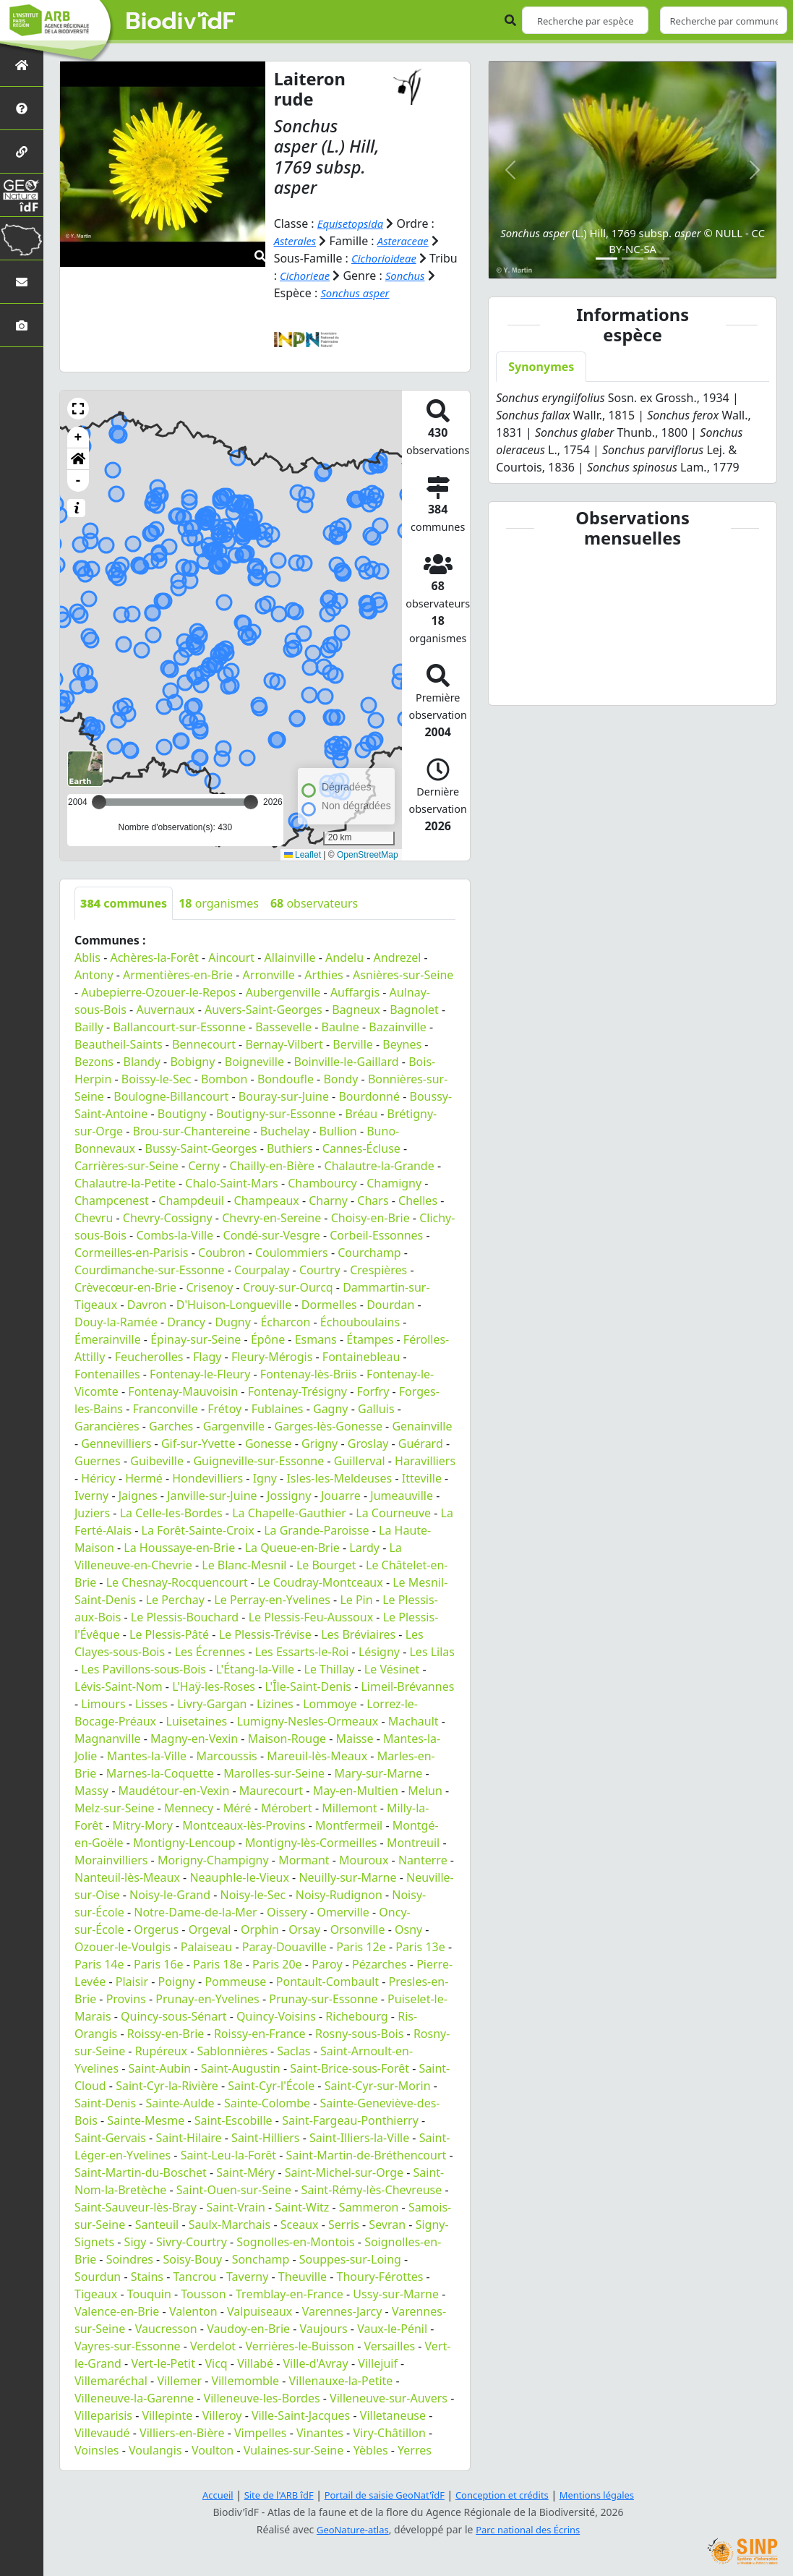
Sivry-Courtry (191, 2242)
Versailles (389, 2346)
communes (123, 903)
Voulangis (155, 2450)
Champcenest (111, 1200)
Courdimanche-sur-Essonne (149, 1270)
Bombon (224, 1079)
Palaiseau (206, 1947)
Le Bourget (326, 1565)
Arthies (323, 975)
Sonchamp (261, 2259)
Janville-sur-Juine (212, 1496)
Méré (237, 1808)
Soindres (129, 2259)
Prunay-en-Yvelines (207, 1999)
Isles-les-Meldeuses (339, 1478)
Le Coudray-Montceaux (320, 1582)
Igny (265, 1478)
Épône (268, 1339)
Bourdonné (369, 1096)
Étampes (369, 1339)
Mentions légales (609, 2495)
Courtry (319, 1270)
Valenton (193, 2311)
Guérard (420, 1443)
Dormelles (329, 1305)
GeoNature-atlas (348, 2529)
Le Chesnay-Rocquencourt (177, 1582)
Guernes (97, 1461)
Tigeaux (95, 2294)
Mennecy (188, 1808)
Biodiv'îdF (181, 21)
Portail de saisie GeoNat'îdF (382, 2495)
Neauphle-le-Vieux (239, 1877)
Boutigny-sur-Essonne (275, 1114)
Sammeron (369, 2207)
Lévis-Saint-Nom (118, 1686)
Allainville (290, 957)
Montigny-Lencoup (184, 1843)
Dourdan (390, 1305)
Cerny (204, 1166)
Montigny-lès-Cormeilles (311, 1843)
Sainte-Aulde (180, 2103)
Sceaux (299, 2224)
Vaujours (324, 2329)
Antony (93, 975)
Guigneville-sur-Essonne (258, 1461)
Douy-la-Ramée (116, 1322)
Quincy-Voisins (276, 2016)
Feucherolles (149, 1357)
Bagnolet (414, 1010)
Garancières (107, 1426)
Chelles (417, 1200)
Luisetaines (197, 1721)
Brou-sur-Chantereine (192, 1131)
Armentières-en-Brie (178, 975)
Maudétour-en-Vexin (173, 1791)
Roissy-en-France (260, 2034)
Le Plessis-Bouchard (185, 1617)
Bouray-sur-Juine (284, 1096)
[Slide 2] (632, 258)
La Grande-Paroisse (316, 1530)
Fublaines (278, 1409)
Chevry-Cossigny (168, 1218)
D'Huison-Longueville (233, 1305)
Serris (343, 2224)
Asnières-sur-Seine (403, 975)
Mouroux (363, 1860)
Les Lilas (432, 1652)
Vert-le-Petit (163, 2363)
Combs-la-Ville (174, 1235)
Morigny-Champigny (213, 1860)
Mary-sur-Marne (379, 1773)
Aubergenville (283, 992)
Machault (413, 1721)
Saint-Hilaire (188, 2138)
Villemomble (246, 2381)
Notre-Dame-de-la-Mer (195, 1912)
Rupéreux (161, 2051)
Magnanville (107, 1739)
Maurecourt (271, 1791)
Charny (328, 1200)
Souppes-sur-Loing (350, 2259)
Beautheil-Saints (118, 1044)
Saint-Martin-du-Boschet (140, 2172)
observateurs (314, 903)
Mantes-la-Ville (147, 1756)
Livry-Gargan (212, 1704)
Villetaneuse (393, 2415)
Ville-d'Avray (315, 2363)
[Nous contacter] (21, 281)
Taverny (247, 2277)
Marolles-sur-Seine (274, 1773)
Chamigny (394, 1183)
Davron (147, 1305)
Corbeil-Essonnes (376, 1235)
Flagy (207, 1357)
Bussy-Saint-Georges (201, 1148)
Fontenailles (107, 1374)
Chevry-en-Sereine (271, 1218)
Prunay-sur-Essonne (323, 1999)
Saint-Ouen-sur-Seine (233, 2190)
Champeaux (266, 1200)
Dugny (232, 1322)
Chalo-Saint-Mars (231, 1183)
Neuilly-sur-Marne (347, 1877)
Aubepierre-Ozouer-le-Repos (158, 992)
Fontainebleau (361, 1357)
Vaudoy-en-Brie (248, 2329)
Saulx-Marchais (230, 2224)
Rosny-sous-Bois (359, 2034)
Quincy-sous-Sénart (174, 2016)
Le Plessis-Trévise (265, 1634)
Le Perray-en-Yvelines (272, 1600)
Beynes (401, 1044)
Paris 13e (420, 1947)
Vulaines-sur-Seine (293, 2450)
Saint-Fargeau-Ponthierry (350, 2120)
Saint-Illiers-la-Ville (359, 2138)
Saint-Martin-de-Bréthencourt (366, 2155)
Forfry (372, 1391)
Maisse (355, 1739)
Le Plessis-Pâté (169, 1634)
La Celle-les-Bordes (171, 1513)
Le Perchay (175, 1600)
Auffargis (355, 992)
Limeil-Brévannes (407, 1686)
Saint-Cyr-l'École (271, 2086)
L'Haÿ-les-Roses (213, 1686)
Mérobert (286, 1808)
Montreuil (413, 1843)
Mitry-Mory (143, 1825)
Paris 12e (361, 1947)
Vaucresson (166, 2329)
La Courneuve (393, 1513)
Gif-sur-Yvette (198, 1443)
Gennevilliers (116, 1443)
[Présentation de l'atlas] (21, 108)
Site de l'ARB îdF (268, 2495)
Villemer (179, 2381)
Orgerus (156, 1929)
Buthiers (289, 1148)
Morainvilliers (110, 1860)
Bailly (88, 1027)
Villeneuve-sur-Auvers (388, 2398)
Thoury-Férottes (380, 2277)
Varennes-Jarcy (342, 2311)
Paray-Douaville (284, 1947)
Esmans (316, 1339)
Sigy (135, 2242)
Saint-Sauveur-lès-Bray (135, 2207)
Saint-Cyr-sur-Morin (378, 2086)
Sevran (387, 2224)
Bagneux (356, 1010)
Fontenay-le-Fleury (200, 1374)
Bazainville (397, 1027)
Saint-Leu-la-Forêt (228, 2155)
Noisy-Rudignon (339, 1895)
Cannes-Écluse (361, 1148)
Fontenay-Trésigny (297, 1391)
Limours (103, 1704)
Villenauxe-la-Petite (341, 2381)
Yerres (415, 2450)
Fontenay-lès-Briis (308, 1374)
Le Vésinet (391, 1669)
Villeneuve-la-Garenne (134, 2398)
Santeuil (157, 2224)
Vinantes (319, 2433)
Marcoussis (227, 1756)
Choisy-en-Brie (370, 1218)
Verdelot (213, 2346)
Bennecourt (204, 1044)
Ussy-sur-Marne (396, 2294)
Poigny (176, 1981)
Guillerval (359, 1461)
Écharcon (285, 1322)
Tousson (203, 2294)
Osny (408, 1929)
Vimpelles (260, 2433)
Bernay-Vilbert (283, 1044)
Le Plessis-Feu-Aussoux (311, 1617)
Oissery (287, 1912)
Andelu (344, 957)
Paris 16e (159, 1964)
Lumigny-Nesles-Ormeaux (308, 1721)
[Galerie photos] (21, 325)
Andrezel (397, 957)
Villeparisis (103, 2415)
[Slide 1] (606, 258)
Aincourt (231, 957)
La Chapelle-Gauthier (289, 1513)
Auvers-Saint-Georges (263, 1010)
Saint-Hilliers (265, 2138)
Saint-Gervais (110, 2138)
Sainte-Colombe (267, 2103)
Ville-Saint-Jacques (301, 2415)
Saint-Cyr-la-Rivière (167, 2086)
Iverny (91, 1496)
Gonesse (268, 1443)
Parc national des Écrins (530, 2529)
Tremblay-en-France (289, 2294)
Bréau (361, 1114)
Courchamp (369, 1253)
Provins (126, 1999)
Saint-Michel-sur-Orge (344, 2172)
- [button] (78, 481)
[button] (78, 408)
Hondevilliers (207, 1478)
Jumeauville (401, 1496)
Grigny (319, 1443)
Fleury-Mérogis (271, 1357)
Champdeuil (191, 1200)
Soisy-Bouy (192, 2259)
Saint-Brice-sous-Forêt (349, 2068)
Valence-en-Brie (116, 2311)
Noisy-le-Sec (253, 1895)
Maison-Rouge (287, 1739)
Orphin (260, 1929)
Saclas (293, 2051)
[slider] (251, 802)
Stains (147, 2277)
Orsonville (357, 1929)
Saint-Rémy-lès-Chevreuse (371, 2190)
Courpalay (261, 1270)
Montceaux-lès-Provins (243, 1825)
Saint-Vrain (235, 2207)
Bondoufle (285, 1079)
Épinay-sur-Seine (195, 1339)
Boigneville (254, 1062)
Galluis (376, 1409)
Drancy (186, 1322)
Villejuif (378, 2363)
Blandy (142, 1062)
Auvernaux (165, 1010)
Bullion (337, 1131)
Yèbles (370, 2450)
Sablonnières (232, 2051)
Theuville (302, 2277)
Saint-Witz (302, 2207)
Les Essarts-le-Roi (302, 1652)
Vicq (216, 2363)
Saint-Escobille (233, 2120)
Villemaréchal (110, 2381)
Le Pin (356, 1600)
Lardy (364, 1548)
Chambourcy (322, 1183)
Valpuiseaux (259, 2311)
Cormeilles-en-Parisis (131, 1253)
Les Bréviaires (358, 1634)
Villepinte (167, 2415)
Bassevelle (283, 1027)
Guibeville (157, 1461)
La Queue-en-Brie (292, 1548)
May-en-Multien (355, 1791)
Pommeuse (235, 1981)
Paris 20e (277, 1964)
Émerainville (107, 1339)
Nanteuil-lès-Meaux (127, 1877)
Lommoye (330, 1704)
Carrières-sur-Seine (126, 1166)
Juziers (92, 1513)
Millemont (349, 1808)
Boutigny (182, 1114)
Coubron (221, 1253)
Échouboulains (360, 1322)
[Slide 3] (658, 258)
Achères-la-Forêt (154, 957)
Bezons (93, 1062)
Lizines (275, 1704)
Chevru (93, 1218)
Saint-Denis (105, 2103)
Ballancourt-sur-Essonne (179, 1027)
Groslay (368, 1443)
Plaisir (132, 1981)
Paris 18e (218, 1964)
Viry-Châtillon (389, 2433)
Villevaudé (102, 2433)
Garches (171, 1426)
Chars (372, 1200)
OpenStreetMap (367, 854)
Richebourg (356, 2016)
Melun (425, 1791)
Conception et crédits (508, 2495)
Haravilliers (425, 1461)
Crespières (378, 1270)
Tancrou (194, 2277)
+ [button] (78, 437)
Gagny (330, 1409)
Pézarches (379, 1964)
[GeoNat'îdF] (21, 195)
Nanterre (422, 1860)
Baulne (340, 1027)
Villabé (255, 2363)
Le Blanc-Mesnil (244, 1565)
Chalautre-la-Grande (379, 1166)
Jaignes (138, 1496)
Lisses (151, 1704)
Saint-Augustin (240, 2068)
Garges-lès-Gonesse (328, 1426)
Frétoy (224, 1409)
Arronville (269, 975)
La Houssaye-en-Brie (179, 1548)
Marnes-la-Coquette (160, 1773)
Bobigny (192, 1062)
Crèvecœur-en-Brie (125, 1287)
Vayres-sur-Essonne (127, 2346)
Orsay (304, 1929)
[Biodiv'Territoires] (21, 238)
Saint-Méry (245, 2172)
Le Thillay (329, 1669)
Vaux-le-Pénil (392, 2329)
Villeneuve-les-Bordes (262, 2398)
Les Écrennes (210, 1652)
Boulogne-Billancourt (170, 1096)
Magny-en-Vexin (194, 1739)
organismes (219, 903)
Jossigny (289, 1496)
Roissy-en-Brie (166, 2034)
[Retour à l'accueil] (21, 64)
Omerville (343, 1912)
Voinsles (96, 2450)
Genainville (422, 1426)
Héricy (98, 1478)
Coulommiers (291, 1253)
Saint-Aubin (160, 2068)
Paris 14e (99, 1964)
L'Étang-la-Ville (255, 1669)
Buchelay (284, 1131)
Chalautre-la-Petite (125, 1183)
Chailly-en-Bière (272, 1166)
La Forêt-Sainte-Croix (198, 1530)
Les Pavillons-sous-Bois (143, 1669)
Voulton (212, 2450)
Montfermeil (348, 1825)
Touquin (149, 2294)
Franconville (165, 1409)
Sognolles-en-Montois (295, 2242)
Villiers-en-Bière (182, 2433)
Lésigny (379, 1652)
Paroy (327, 1964)
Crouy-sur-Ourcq (288, 1287)
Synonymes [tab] (541, 367)
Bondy (340, 1079)
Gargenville (234, 1426)
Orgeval (210, 1929)
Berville (353, 1044)
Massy (91, 1791)
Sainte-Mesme (145, 2120)
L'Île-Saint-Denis (308, 1686)
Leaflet (302, 854)
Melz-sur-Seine (114, 1808)
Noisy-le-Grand (169, 1895)
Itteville (422, 1478)
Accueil (203, 2495)
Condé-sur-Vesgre (271, 1235)
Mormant (303, 1860)
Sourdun (97, 2277)
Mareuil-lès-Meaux (317, 1756)
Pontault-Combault (327, 1981)
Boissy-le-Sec (156, 1079)
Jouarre (341, 1496)
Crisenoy (209, 1287)
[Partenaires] (21, 151)
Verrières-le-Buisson (300, 2346)
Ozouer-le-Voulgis (122, 1947)
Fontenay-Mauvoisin (183, 1391)
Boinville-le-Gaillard (346, 1062)
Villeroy (222, 2415)
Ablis (87, 957)
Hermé (143, 1478)
